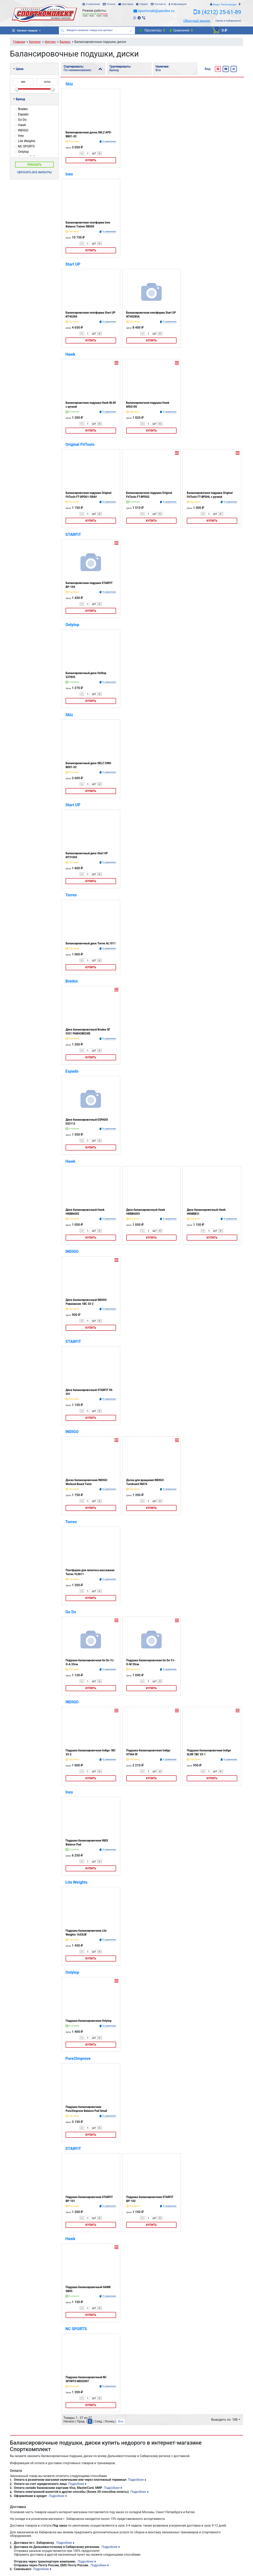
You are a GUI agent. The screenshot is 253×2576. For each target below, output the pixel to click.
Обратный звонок (196, 21)
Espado (71, 1071)
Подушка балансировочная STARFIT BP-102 (150, 2199)
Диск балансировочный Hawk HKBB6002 (85, 1211)
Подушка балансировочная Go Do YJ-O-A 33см (90, 1662)
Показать (34, 164)
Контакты (160, 4)
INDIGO (71, 1251)
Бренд (19, 99)
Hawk (70, 354)
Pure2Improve (78, 2058)
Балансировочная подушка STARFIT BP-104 (89, 584)
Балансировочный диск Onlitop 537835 (86, 675)
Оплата (111, 4)
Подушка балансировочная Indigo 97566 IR (148, 1752)
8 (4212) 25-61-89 (219, 12)
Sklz (69, 84)
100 (236, 2419)
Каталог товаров (24, 30)
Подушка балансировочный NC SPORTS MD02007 (86, 2379)
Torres (71, 895)
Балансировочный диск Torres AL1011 (91, 943)
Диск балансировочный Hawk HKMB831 (206, 1211)
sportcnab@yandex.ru (156, 10)
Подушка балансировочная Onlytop (88, 2020)
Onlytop (72, 624)
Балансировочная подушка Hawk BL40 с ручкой (91, 404)
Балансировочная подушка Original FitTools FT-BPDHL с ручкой (210, 494)
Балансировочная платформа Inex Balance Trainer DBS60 (88, 224)
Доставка (127, 4)
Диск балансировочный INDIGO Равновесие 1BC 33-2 (86, 1301)
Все (120, 2421)
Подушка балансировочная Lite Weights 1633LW (86, 1932)
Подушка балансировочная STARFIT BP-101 (89, 2199)
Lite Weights (76, 1882)
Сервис (143, 4)
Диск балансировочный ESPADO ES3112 (87, 1121)
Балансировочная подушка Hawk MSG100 (147, 404)
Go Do (70, 1612)
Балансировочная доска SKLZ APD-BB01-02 (89, 134)
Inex (69, 174)
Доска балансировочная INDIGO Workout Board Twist (86, 1482)
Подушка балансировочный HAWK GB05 (88, 2289)
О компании (93, 4)
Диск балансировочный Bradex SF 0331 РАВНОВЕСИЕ (88, 1031)
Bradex (71, 981)
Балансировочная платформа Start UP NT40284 (90, 314)
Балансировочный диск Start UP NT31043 (87, 855)
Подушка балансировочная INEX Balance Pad (87, 1842)
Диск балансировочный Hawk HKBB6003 (145, 1211)
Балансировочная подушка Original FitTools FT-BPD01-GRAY (88, 494)
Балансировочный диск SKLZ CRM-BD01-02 (89, 765)
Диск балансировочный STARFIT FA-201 (89, 1391)
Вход (216, 4)
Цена (18, 69)
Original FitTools (79, 444)
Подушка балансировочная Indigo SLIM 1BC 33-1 (209, 1752)
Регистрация (228, 4)
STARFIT (73, 534)
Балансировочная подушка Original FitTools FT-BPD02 (149, 494)
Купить (90, 160)
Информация (178, 4)
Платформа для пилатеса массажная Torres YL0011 (90, 1572)
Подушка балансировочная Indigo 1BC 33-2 (91, 1752)
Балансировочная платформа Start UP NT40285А (151, 314)
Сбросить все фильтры (34, 172)
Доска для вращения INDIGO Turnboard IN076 (145, 1482)
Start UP (72, 264)
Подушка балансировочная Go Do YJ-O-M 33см (150, 1662)
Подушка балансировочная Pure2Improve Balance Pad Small (86, 2108)
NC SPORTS (76, 2328)
